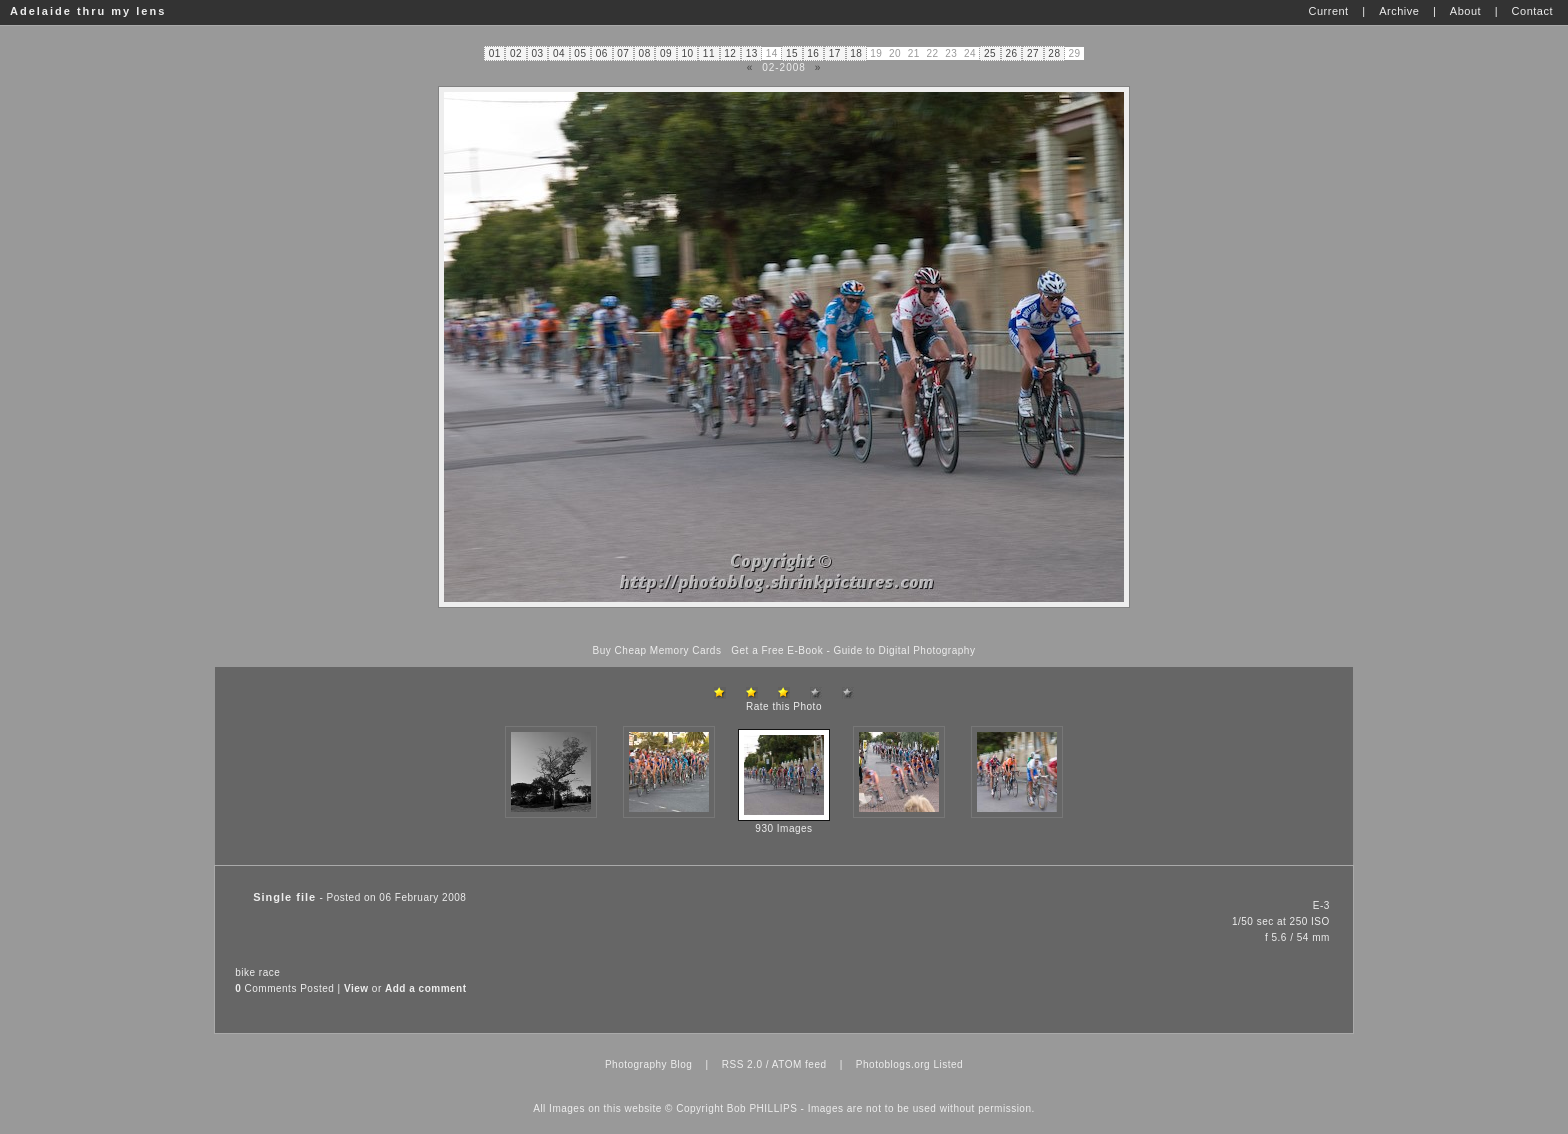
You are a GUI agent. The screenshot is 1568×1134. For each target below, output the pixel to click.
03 (537, 53)
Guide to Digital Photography (905, 650)
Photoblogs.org (893, 1064)
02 (516, 53)
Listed (948, 1064)
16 (813, 53)
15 (792, 53)
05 (580, 53)
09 (666, 53)
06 (602, 53)
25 (990, 53)
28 (1054, 53)
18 (856, 53)
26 (1011, 53)
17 (835, 53)
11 (709, 53)
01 (495, 53)
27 (1033, 53)
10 (687, 53)
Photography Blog (649, 1064)
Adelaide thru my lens (88, 11)
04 (559, 53)
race (269, 972)
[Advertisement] (784, 626)
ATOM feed (799, 1064)
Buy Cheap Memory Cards (657, 650)
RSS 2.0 (742, 1064)
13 (752, 53)
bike (245, 972)
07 (623, 53)
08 (645, 53)
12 (730, 53)
